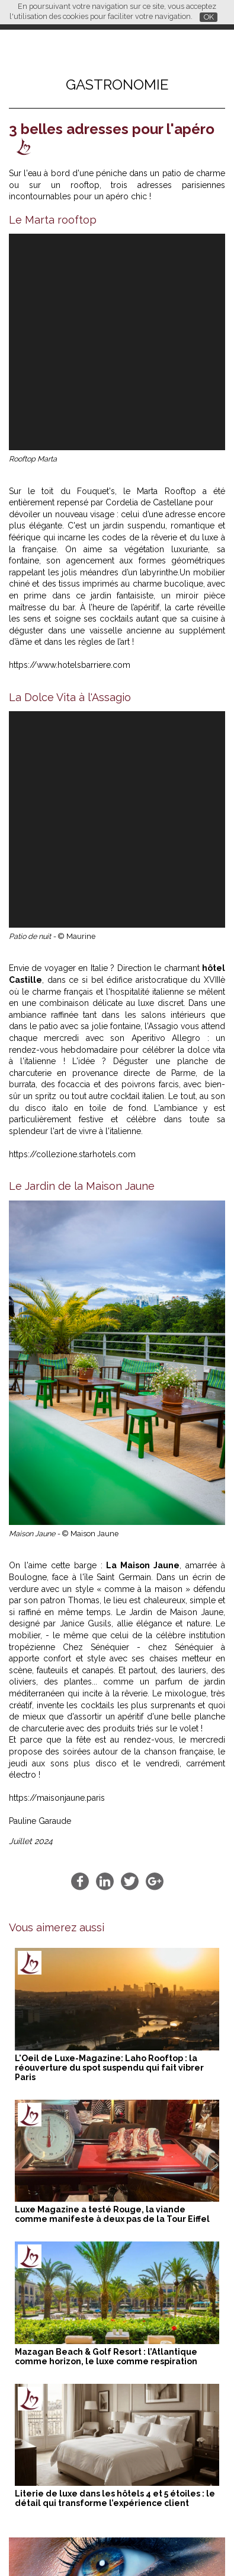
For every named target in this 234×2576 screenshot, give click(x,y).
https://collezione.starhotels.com (72, 721)
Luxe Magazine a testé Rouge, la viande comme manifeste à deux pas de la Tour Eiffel (112, 1781)
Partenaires (26, 2546)
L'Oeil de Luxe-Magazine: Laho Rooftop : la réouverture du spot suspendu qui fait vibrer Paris (109, 1634)
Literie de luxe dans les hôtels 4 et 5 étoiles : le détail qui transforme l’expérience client (115, 2065)
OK (209, 16)
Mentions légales (198, 2546)
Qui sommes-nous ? (89, 2546)
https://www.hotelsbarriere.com (69, 448)
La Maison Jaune (142, 1132)
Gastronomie (117, 84)
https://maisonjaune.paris (57, 1365)
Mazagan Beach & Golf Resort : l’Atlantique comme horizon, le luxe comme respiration (106, 1923)
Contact (146, 2546)
